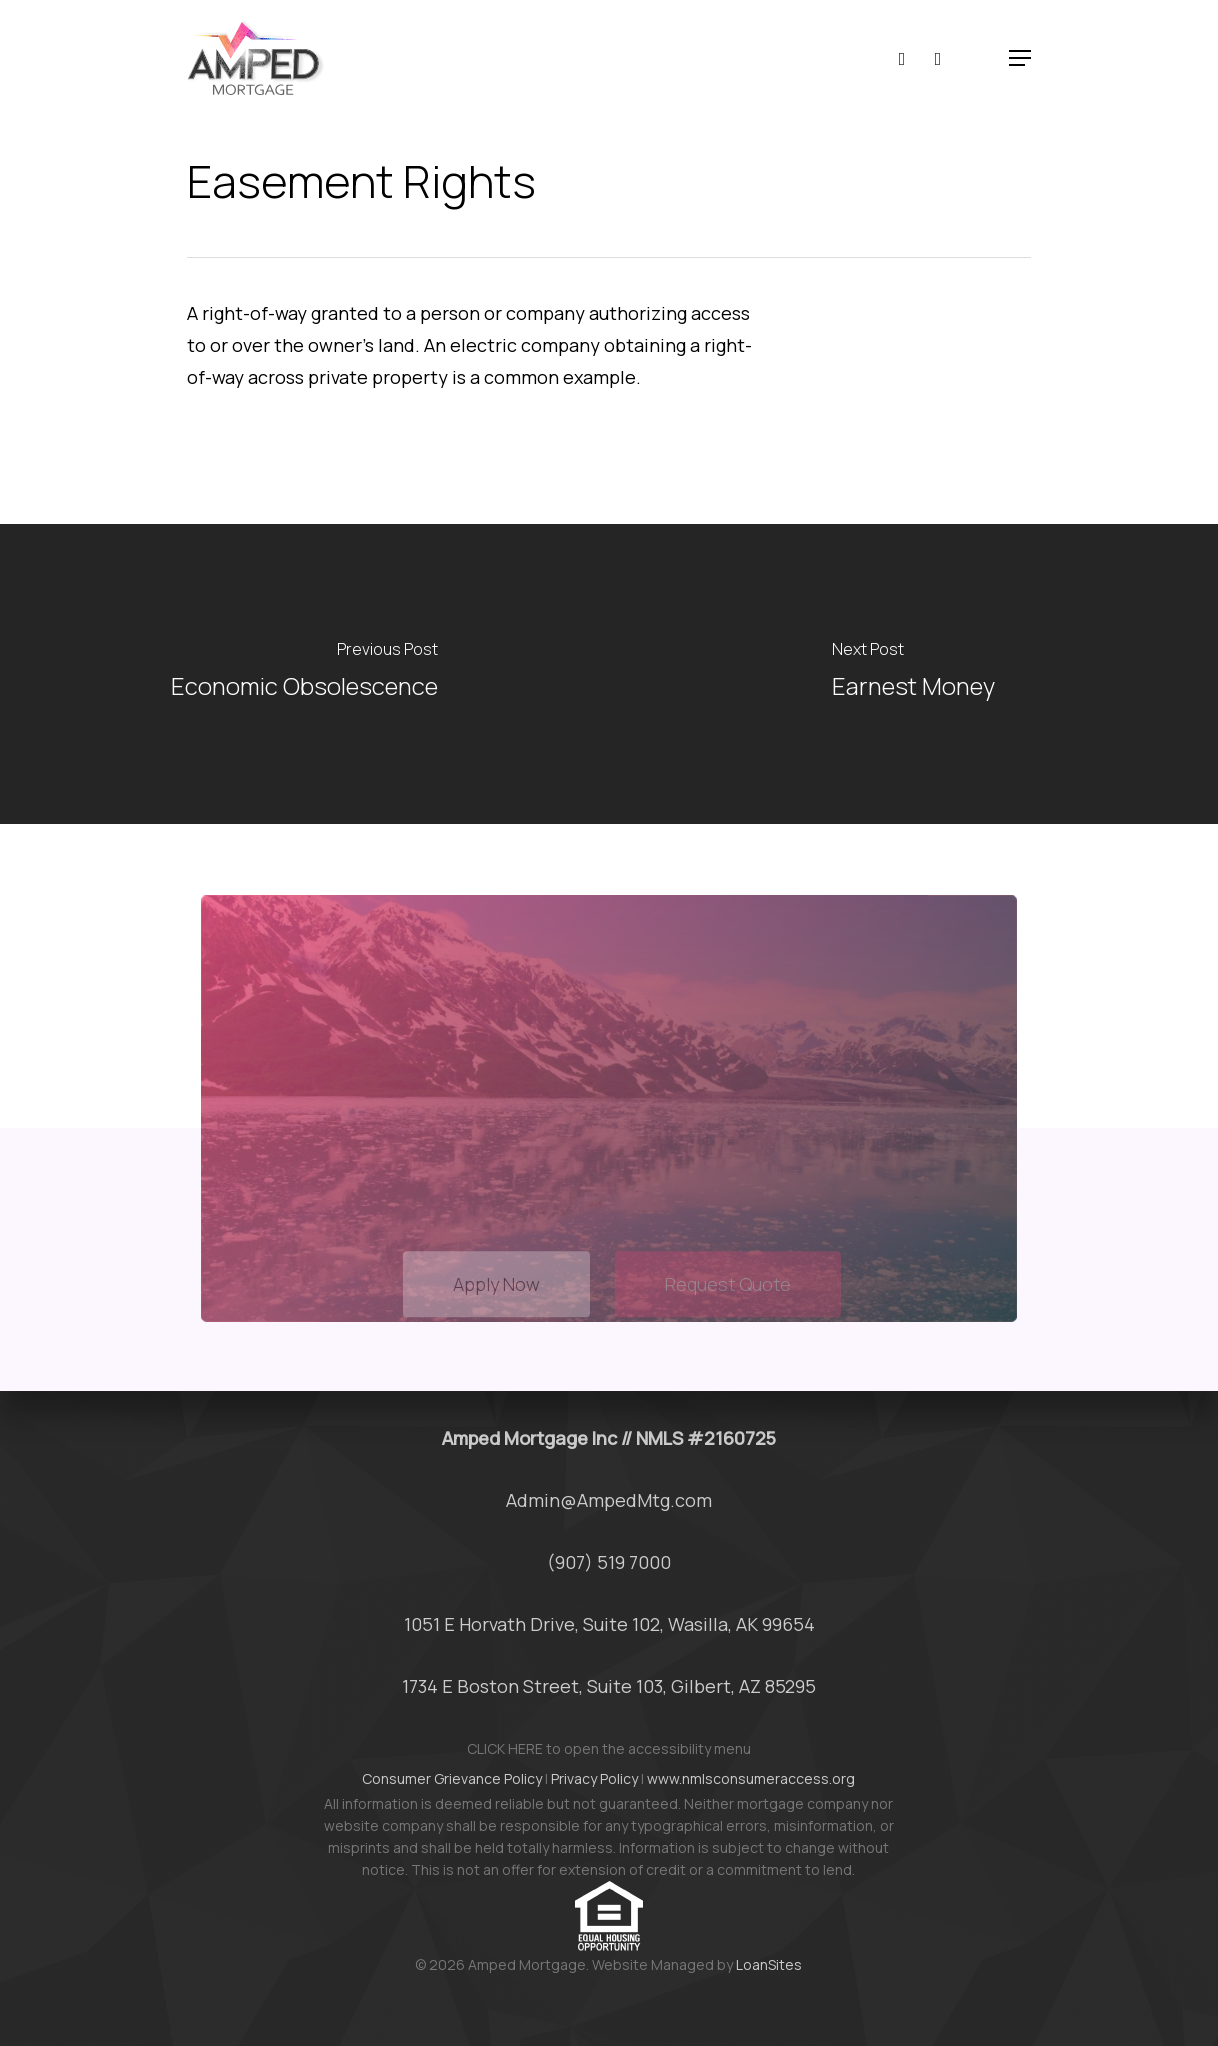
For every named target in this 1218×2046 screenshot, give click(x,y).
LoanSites (769, 1964)
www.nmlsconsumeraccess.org (751, 1778)
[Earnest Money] (913, 674)
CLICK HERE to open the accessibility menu (609, 1748)
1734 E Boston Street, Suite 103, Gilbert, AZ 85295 (609, 1686)
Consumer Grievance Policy (452, 1778)
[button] (1020, 58)
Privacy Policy (594, 1778)
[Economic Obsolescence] (304, 674)
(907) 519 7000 (609, 1562)
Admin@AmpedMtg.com (609, 1500)
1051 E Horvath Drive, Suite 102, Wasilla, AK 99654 (609, 1624)
